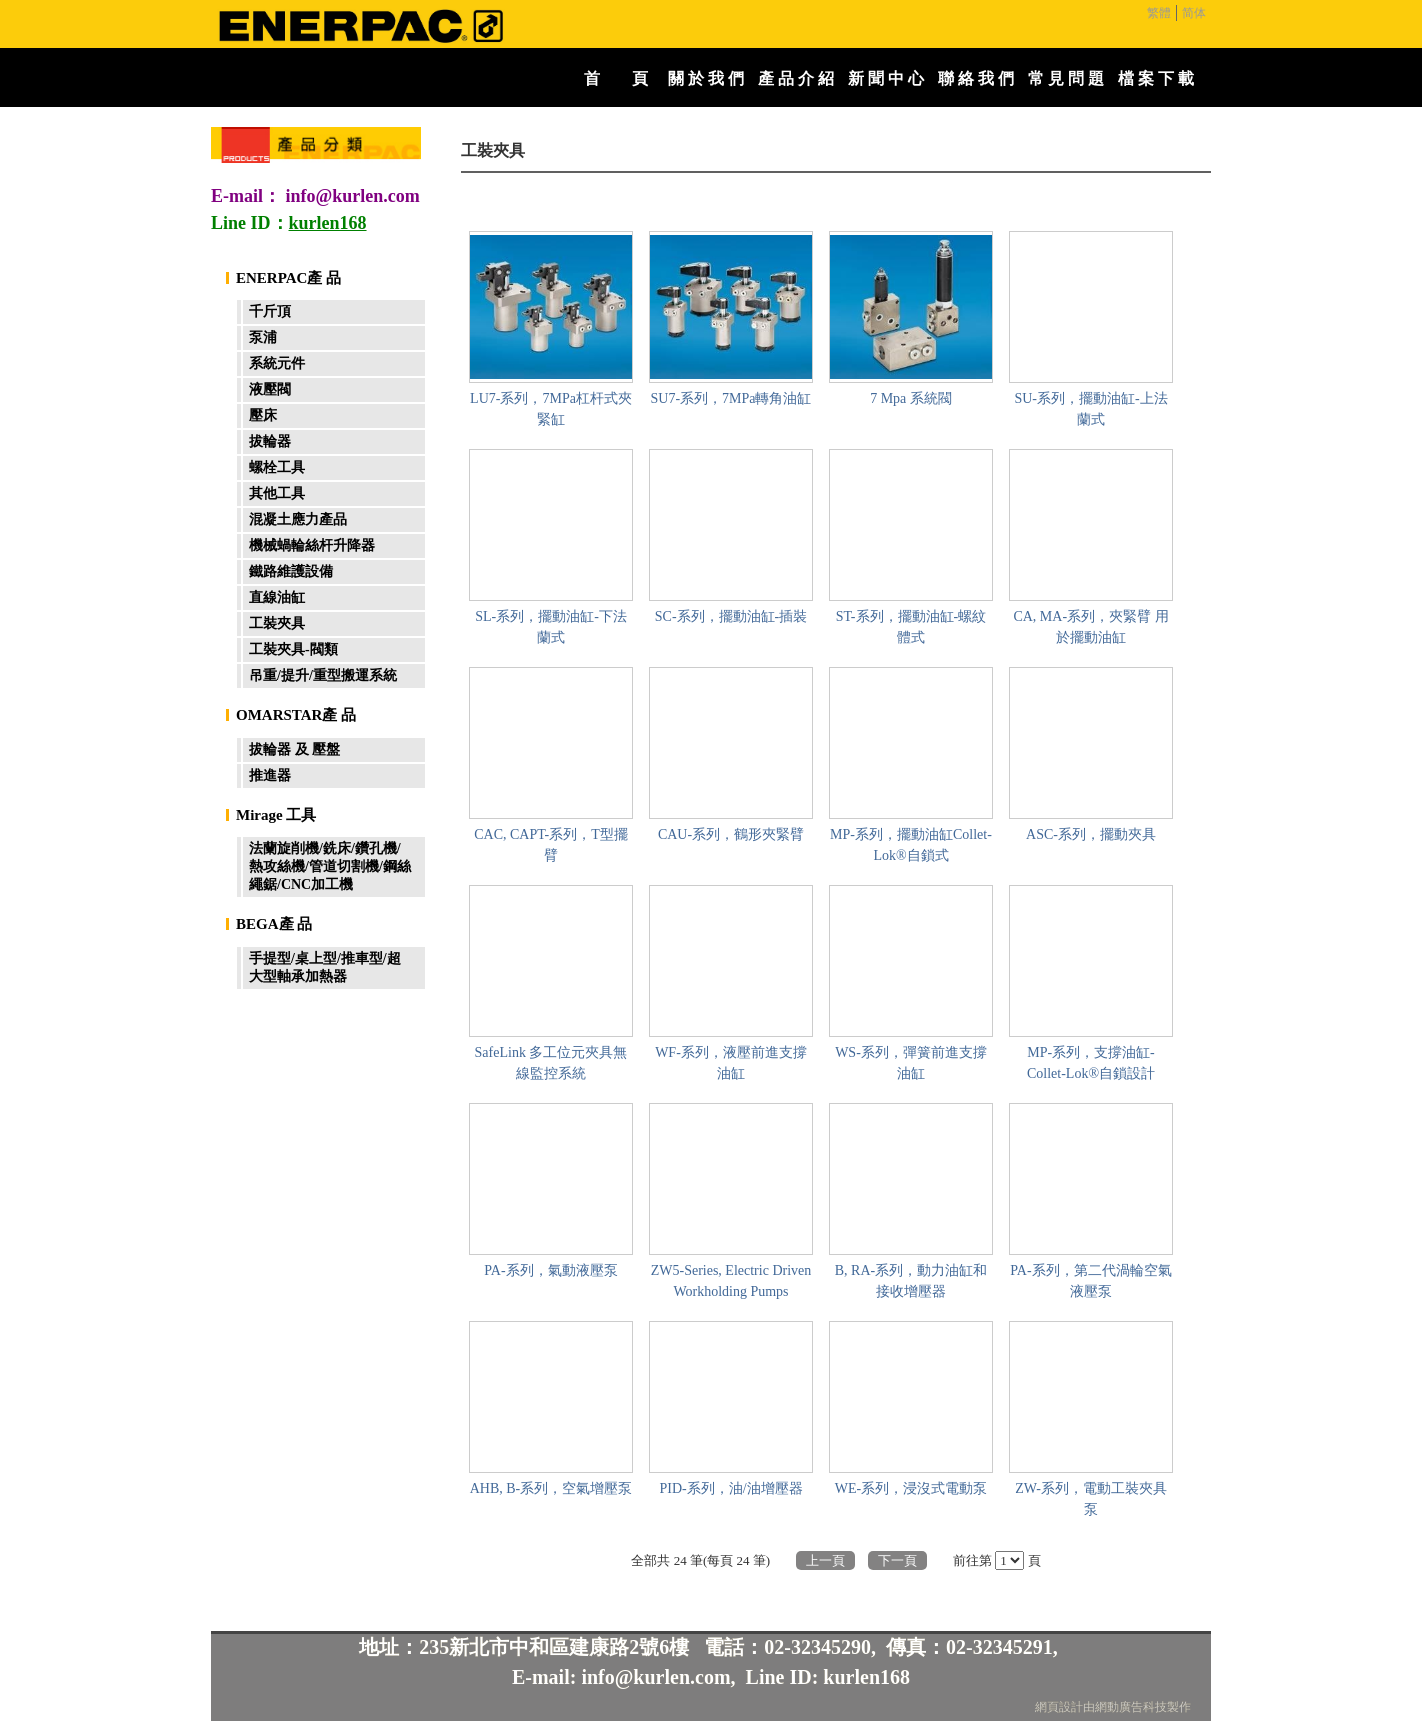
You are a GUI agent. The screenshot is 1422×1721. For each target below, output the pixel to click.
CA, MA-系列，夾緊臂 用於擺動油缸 (1090, 627)
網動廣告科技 (1131, 1707)
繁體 (1159, 13)
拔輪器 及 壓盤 (294, 749)
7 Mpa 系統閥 (911, 398)
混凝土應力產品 (298, 519)
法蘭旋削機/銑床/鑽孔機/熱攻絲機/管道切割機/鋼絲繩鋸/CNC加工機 (330, 866)
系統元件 (277, 363)
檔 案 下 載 (1156, 78)
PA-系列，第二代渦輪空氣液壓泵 (1090, 1281)
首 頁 (616, 78)
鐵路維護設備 (291, 571)
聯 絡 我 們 (976, 78)
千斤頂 (270, 311)
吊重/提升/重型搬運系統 (323, 675)
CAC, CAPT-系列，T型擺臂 (551, 845)
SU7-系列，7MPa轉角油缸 (730, 398)
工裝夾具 (277, 623)
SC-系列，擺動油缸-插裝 (731, 616)
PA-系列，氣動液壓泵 (550, 1270)
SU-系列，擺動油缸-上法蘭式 (1090, 409)
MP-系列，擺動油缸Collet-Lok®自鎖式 (911, 845)
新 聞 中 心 (886, 78)
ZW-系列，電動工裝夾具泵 (1091, 1499)
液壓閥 (270, 389)
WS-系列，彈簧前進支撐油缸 (911, 1063)
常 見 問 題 (1066, 78)
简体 (1194, 13)
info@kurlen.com (353, 196)
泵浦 (263, 337)
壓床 (263, 415)
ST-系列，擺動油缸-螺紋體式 (911, 627)
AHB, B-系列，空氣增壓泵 (551, 1488)
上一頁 (825, 1560)
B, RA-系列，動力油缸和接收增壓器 (911, 1281)
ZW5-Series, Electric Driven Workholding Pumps (731, 1281)
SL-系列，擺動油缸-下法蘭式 (551, 627)
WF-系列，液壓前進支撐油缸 (731, 1063)
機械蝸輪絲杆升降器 (312, 545)
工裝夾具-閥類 (293, 649)
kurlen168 (866, 1677)
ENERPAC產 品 (288, 278)
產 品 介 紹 (796, 78)
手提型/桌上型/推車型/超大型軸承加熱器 (325, 967)
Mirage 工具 (276, 815)
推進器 (270, 775)
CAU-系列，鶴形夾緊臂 (731, 834)
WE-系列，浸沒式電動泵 (911, 1488)
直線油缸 (277, 597)
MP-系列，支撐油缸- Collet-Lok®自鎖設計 (1091, 1063)
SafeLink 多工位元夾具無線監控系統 (551, 1063)
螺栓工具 (277, 467)
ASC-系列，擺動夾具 (1091, 834)
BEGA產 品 (274, 924)
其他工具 (277, 493)
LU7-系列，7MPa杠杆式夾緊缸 (551, 409)
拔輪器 (270, 441)
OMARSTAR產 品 (296, 715)
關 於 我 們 (706, 78)
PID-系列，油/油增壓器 (730, 1488)
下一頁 (897, 1560)
